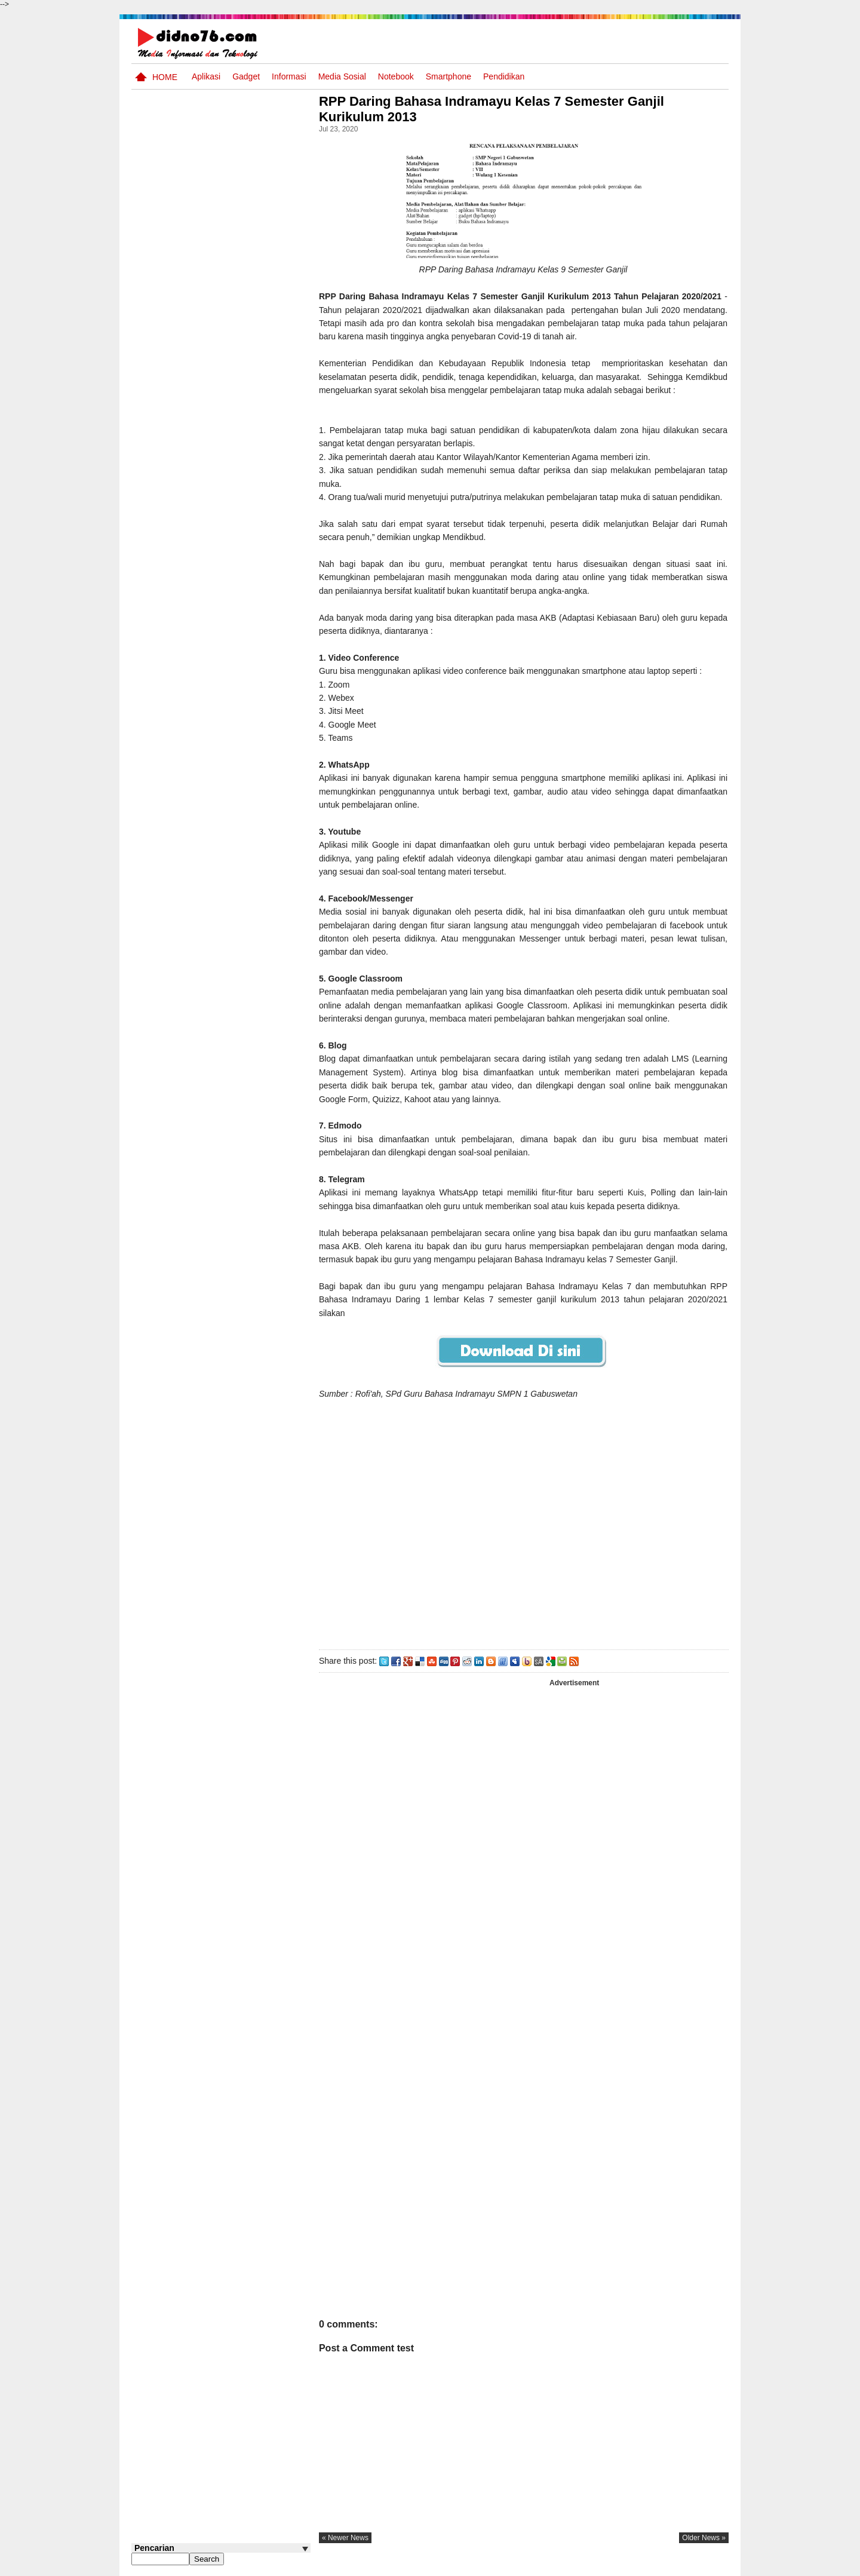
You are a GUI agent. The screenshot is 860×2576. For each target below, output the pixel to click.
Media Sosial (342, 76)
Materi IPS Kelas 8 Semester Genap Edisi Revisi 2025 (234, 613)
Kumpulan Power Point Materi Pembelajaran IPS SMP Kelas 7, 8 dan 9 (240, 658)
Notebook (396, 76)
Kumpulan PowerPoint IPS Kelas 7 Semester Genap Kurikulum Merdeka (243, 704)
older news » (704, 2538)
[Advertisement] (524, 1522)
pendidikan (503, 76)
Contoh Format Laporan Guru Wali (237, 516)
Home (164, 77)
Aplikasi (206, 76)
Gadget (246, 76)
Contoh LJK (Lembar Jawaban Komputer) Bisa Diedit (240, 879)
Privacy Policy (656, 2566)
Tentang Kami (600, 2566)
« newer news (348, 2538)
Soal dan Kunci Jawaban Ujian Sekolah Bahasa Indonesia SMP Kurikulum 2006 (242, 827)
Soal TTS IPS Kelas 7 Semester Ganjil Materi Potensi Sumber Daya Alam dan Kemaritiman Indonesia (211, 763)
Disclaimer (707, 2566)
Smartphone (448, 76)
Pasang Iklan (546, 2566)
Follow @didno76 (163, 932)
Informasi (289, 76)
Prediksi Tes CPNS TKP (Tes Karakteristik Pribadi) (241, 562)
